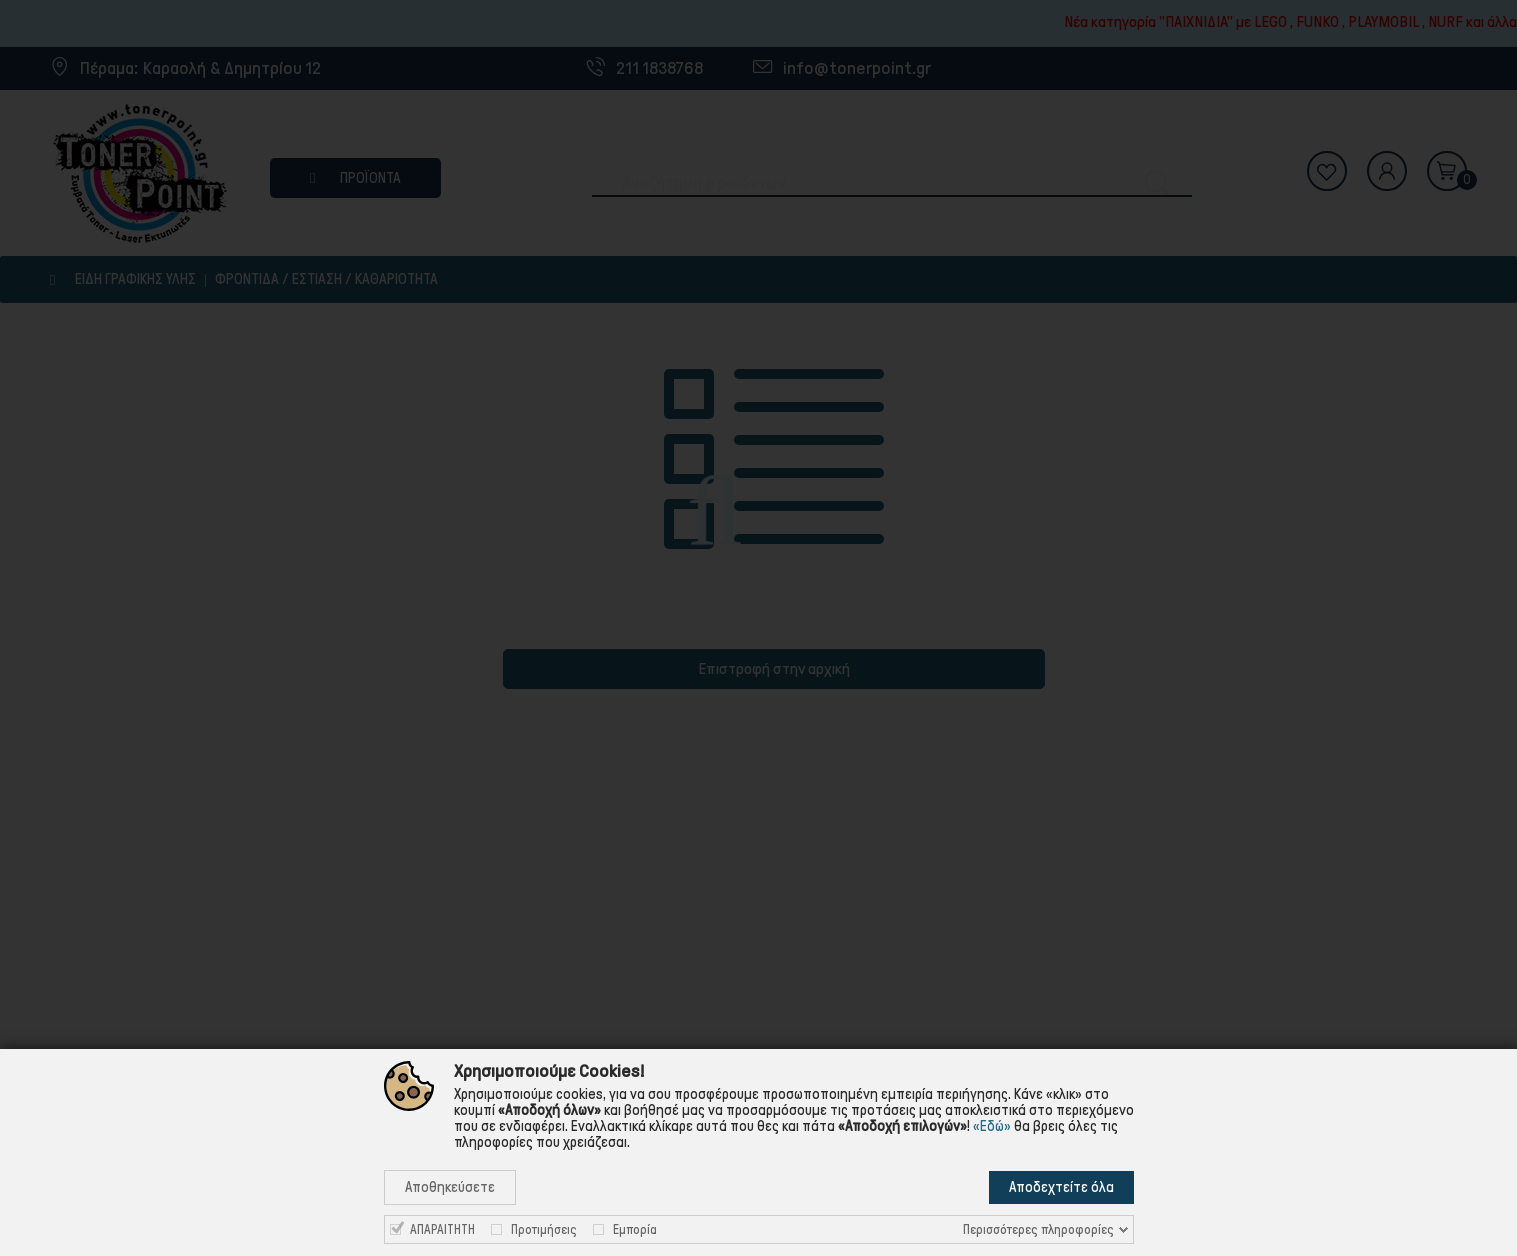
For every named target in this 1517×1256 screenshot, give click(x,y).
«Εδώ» (992, 1126)
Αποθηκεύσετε (450, 1187)
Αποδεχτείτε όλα (1061, 1187)
